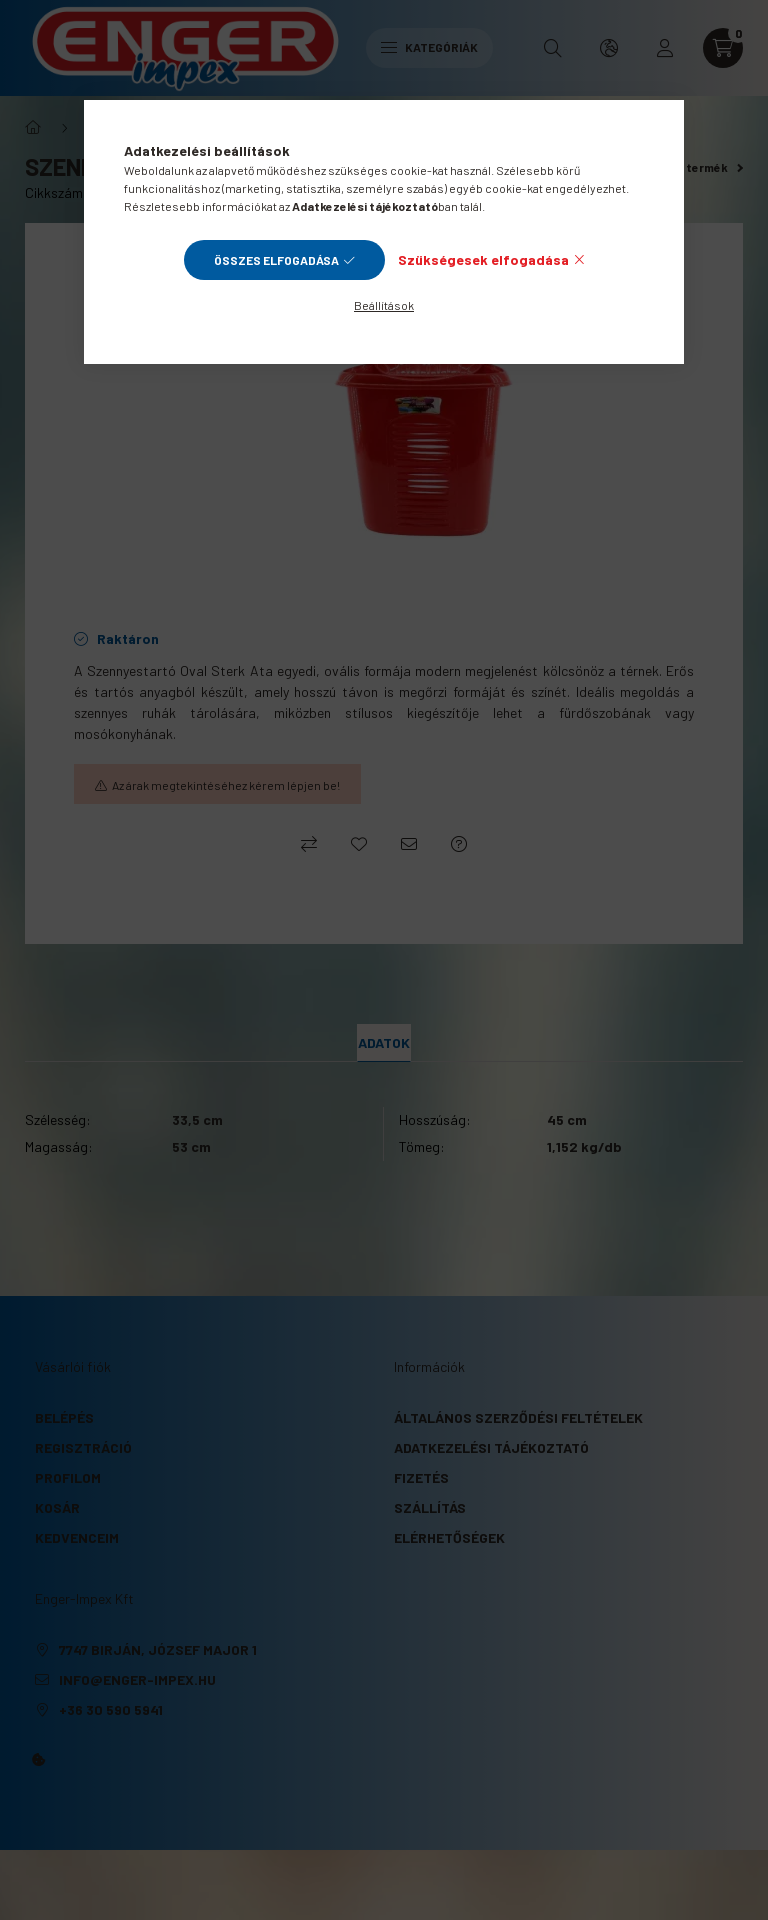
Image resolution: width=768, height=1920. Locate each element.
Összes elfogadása (276, 260)
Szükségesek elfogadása (483, 259)
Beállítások (384, 305)
